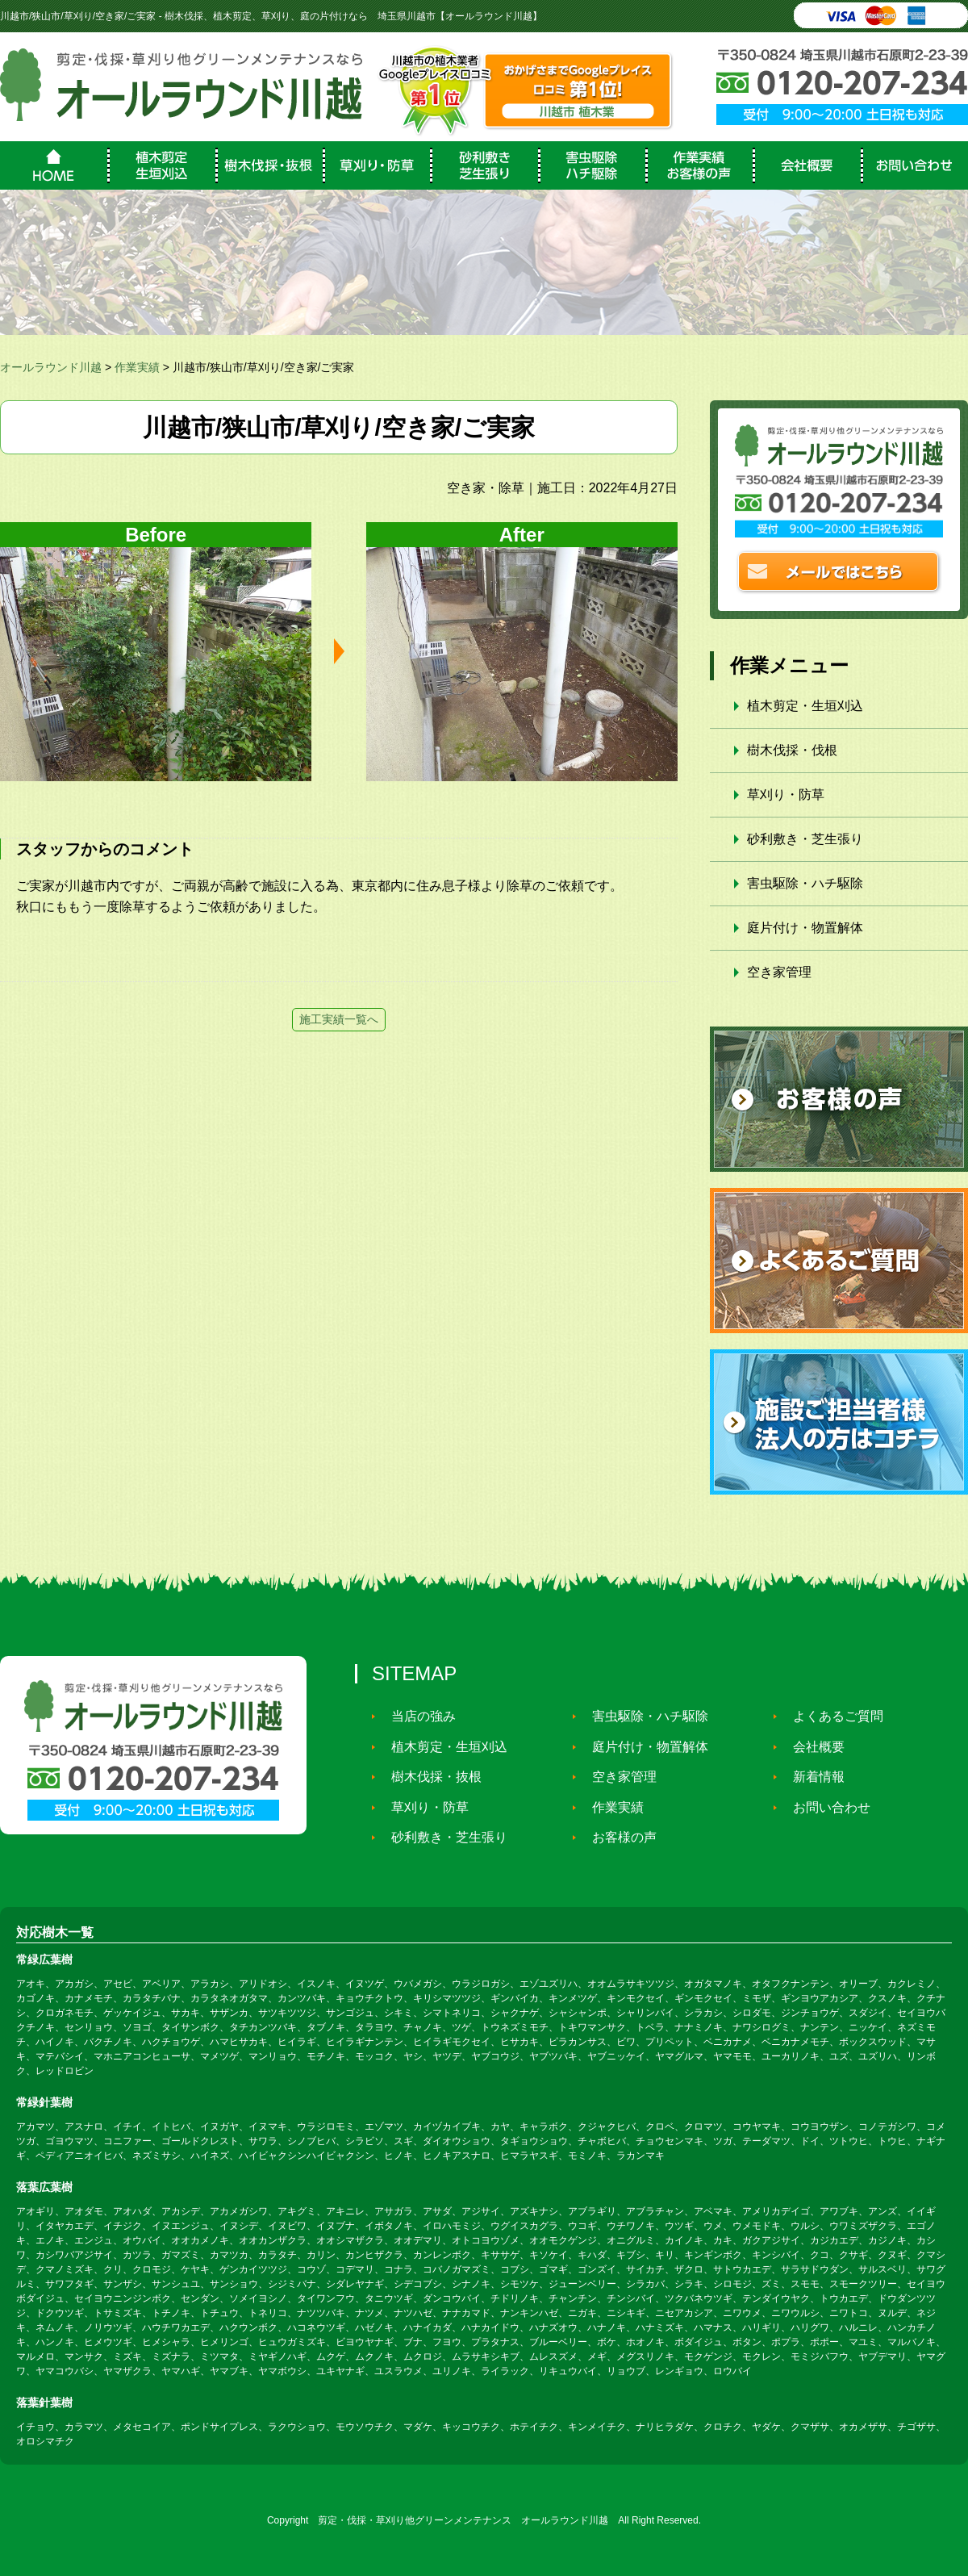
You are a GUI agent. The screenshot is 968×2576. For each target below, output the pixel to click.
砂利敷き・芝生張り (805, 839)
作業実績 (610, 1806)
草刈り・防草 (785, 794)
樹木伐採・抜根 (429, 1777)
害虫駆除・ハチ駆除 (805, 883)
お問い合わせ (824, 1806)
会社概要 (811, 1747)
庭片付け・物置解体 (805, 928)
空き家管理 (779, 972)
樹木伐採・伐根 (792, 750)
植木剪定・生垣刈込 (805, 706)
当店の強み (416, 1716)
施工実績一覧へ (338, 1019)
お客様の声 (617, 1837)
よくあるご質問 (831, 1716)
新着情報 (811, 1777)
